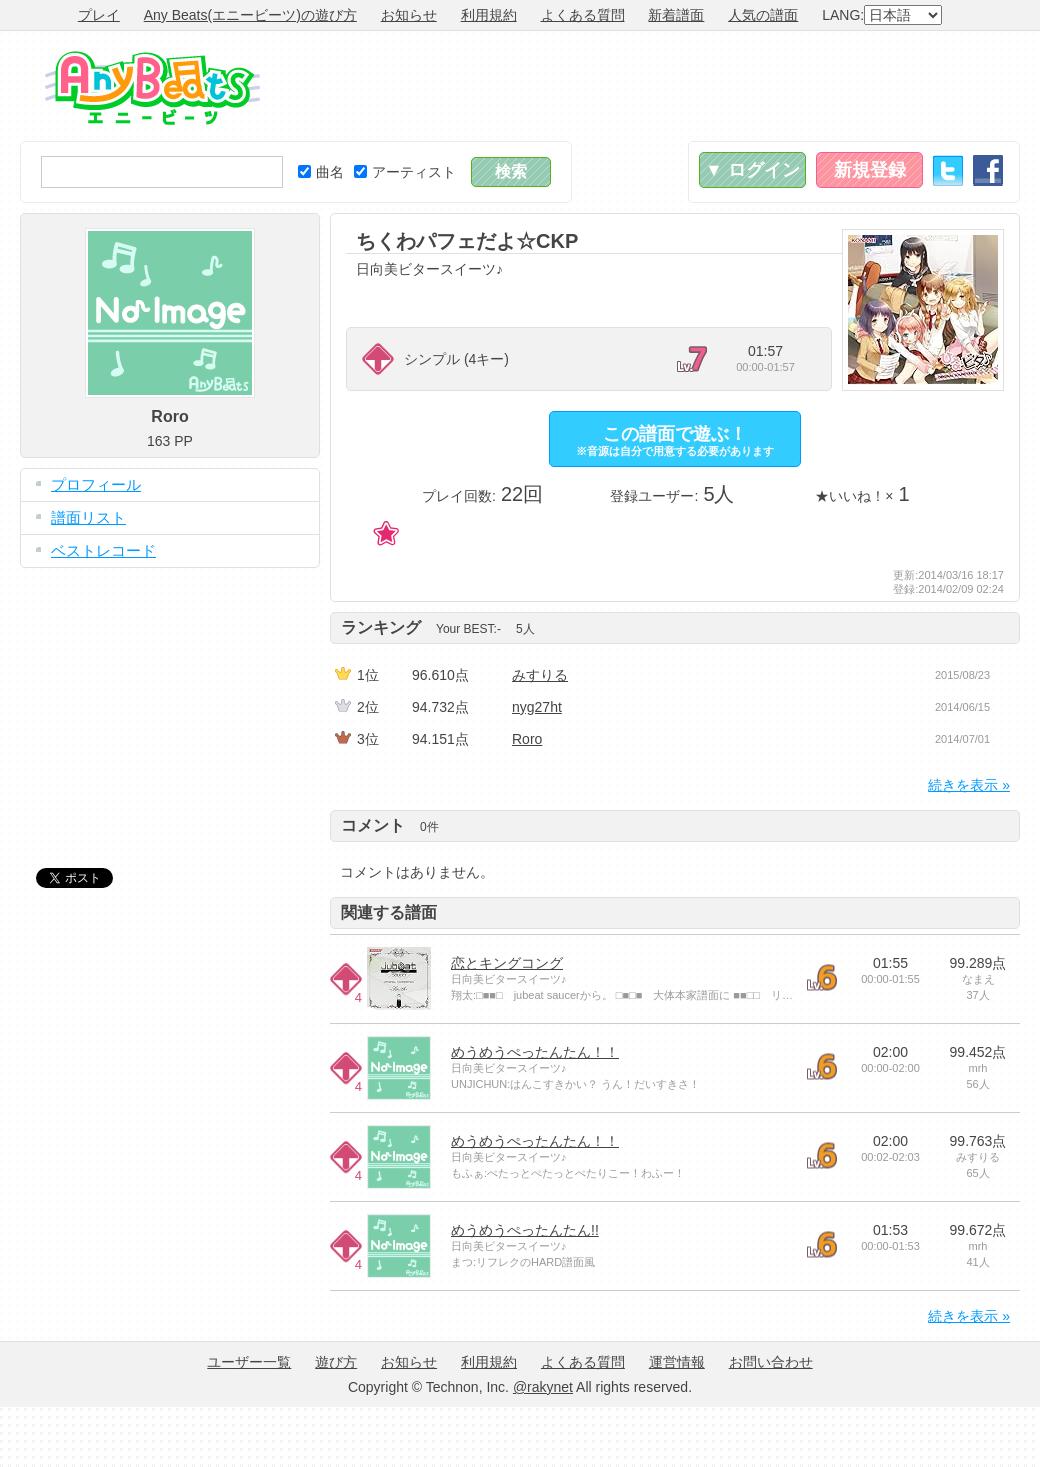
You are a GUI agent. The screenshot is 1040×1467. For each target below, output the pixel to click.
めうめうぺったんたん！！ (535, 1052)
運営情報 (677, 1362)
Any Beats (152, 88)
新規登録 (870, 170)
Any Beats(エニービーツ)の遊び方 (250, 15)
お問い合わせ (771, 1362)
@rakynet (543, 1387)
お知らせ (409, 15)
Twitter (948, 170)
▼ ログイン (752, 170)
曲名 (321, 172)
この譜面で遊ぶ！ (675, 440)
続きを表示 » (969, 785)
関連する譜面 (389, 912)
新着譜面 (676, 15)
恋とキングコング (507, 963)
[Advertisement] (170, 703)
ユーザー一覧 (249, 1362)
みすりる (540, 675)
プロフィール (96, 484)
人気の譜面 (763, 15)
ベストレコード (103, 550)
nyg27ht (537, 707)
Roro (527, 739)
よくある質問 (583, 15)
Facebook (988, 170)
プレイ (99, 15)
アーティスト (405, 172)
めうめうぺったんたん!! (525, 1230)
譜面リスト (88, 517)
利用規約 (489, 15)
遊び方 (336, 1362)
